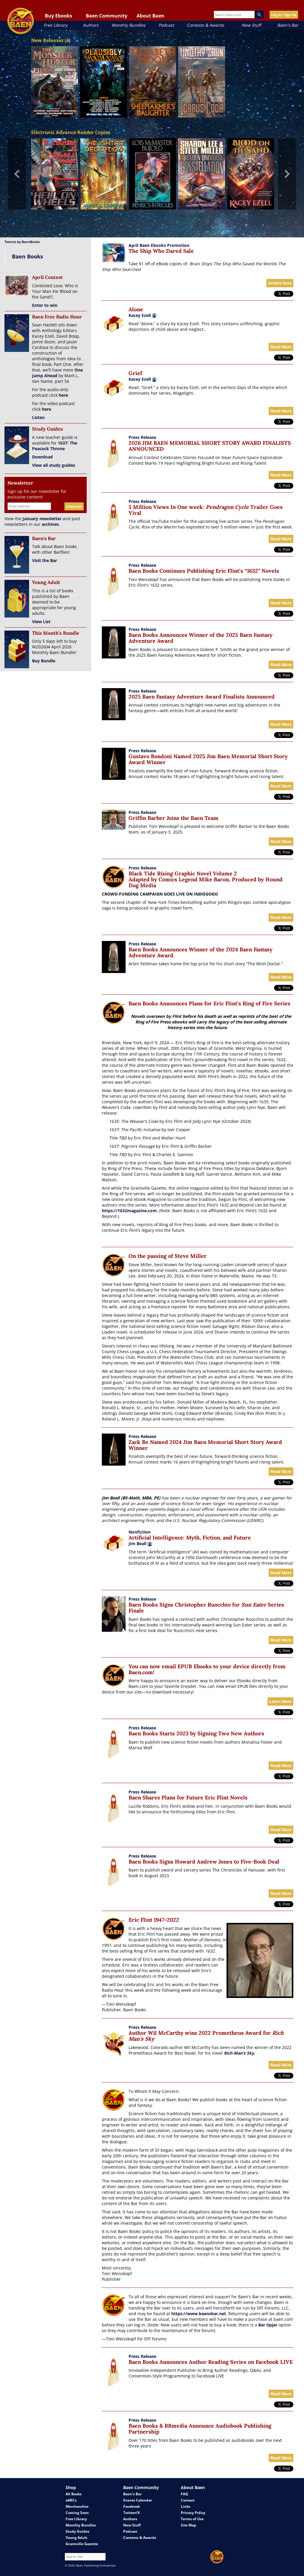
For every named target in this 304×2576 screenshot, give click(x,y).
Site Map (188, 2525)
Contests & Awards (205, 25)
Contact (187, 2500)
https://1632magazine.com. (130, 1210)
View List (41, 621)
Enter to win (44, 305)
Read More (281, 347)
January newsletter (42, 518)
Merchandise (77, 2506)
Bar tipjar (267, 2325)
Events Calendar (137, 2500)
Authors (91, 25)
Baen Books (27, 256)
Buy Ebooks (58, 15)
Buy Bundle (43, 661)
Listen (38, 417)
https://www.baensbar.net (198, 2313)
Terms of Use (192, 2518)
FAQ (184, 2493)
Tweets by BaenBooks (22, 241)
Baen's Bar (287, 25)
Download (42, 457)
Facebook (131, 2506)
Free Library (55, 25)
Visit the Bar (44, 560)
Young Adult (76, 2537)
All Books (74, 2493)
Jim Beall (140, 1543)
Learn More (280, 1701)
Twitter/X (131, 2512)
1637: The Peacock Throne (54, 445)
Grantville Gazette (82, 2543)
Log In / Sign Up (283, 14)
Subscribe (74, 506)
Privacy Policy (193, 2512)
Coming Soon (77, 2512)
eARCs (71, 2500)
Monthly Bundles (128, 25)
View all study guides (53, 465)
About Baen (150, 15)
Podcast (166, 25)
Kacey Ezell (140, 315)
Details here (280, 283)
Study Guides (77, 2531)
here (63, 395)
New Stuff (251, 25)
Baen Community (106, 15)
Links (185, 2506)
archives (50, 524)
